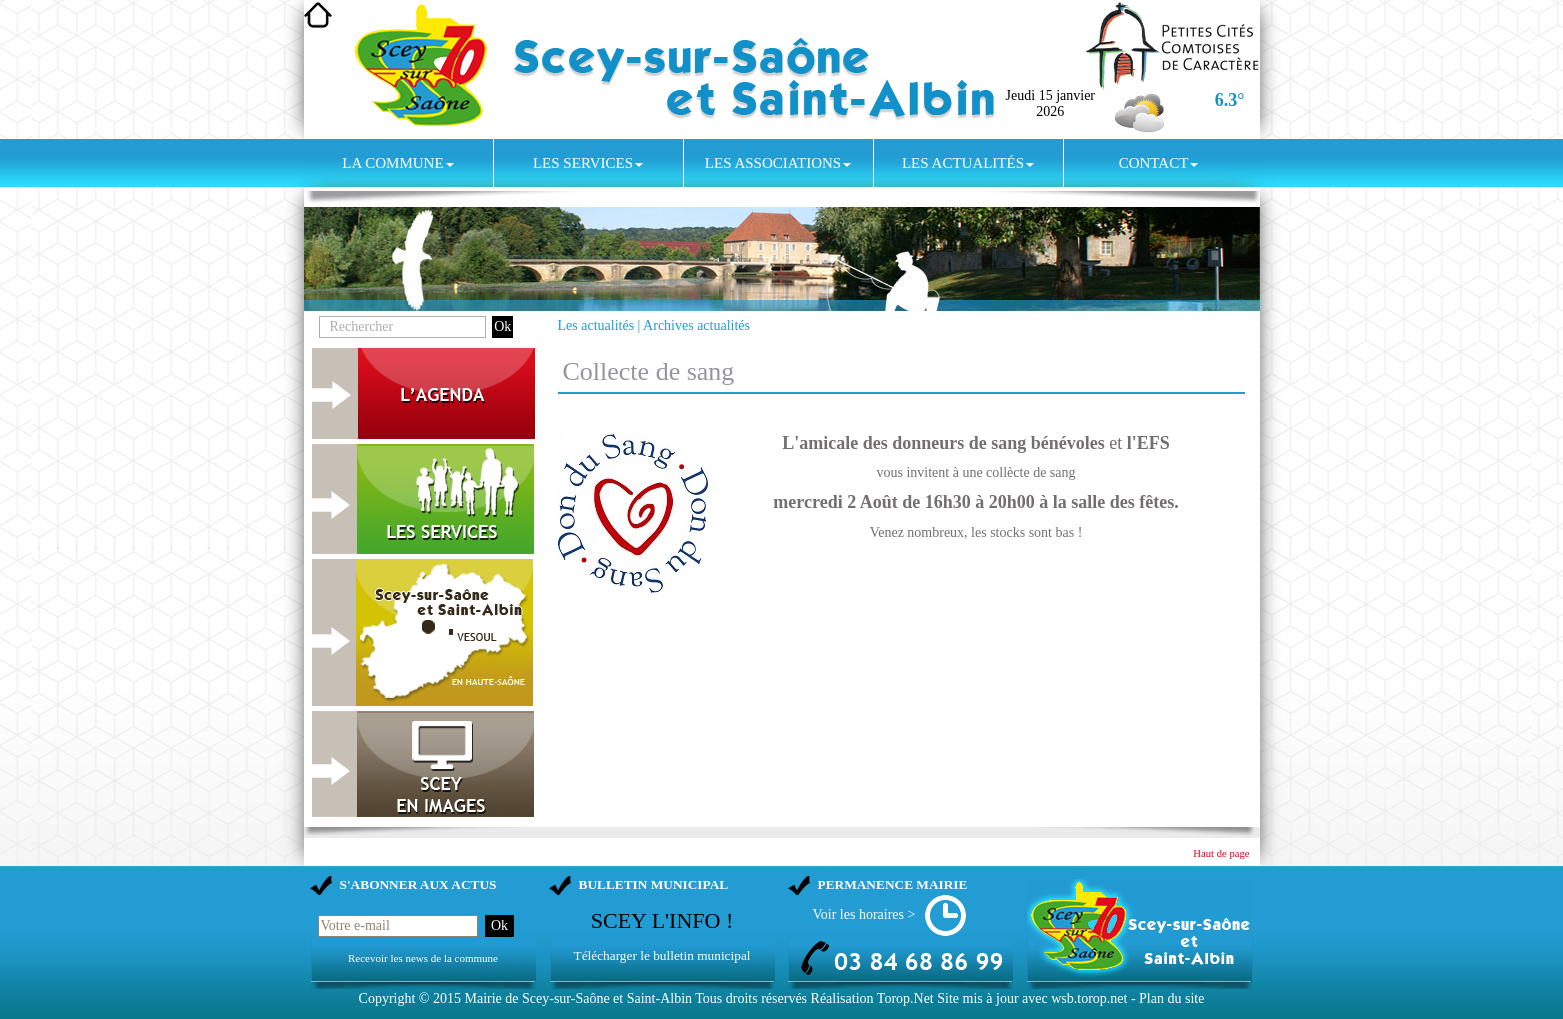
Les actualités (968, 163)
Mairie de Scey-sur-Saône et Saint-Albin (578, 998)
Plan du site (1171, 998)
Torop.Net (905, 998)
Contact (1159, 163)
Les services (588, 163)
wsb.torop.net (1089, 998)
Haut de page (1221, 853)
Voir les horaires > (864, 914)
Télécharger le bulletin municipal (661, 955)
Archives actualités (696, 325)
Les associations (778, 163)
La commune (397, 163)
